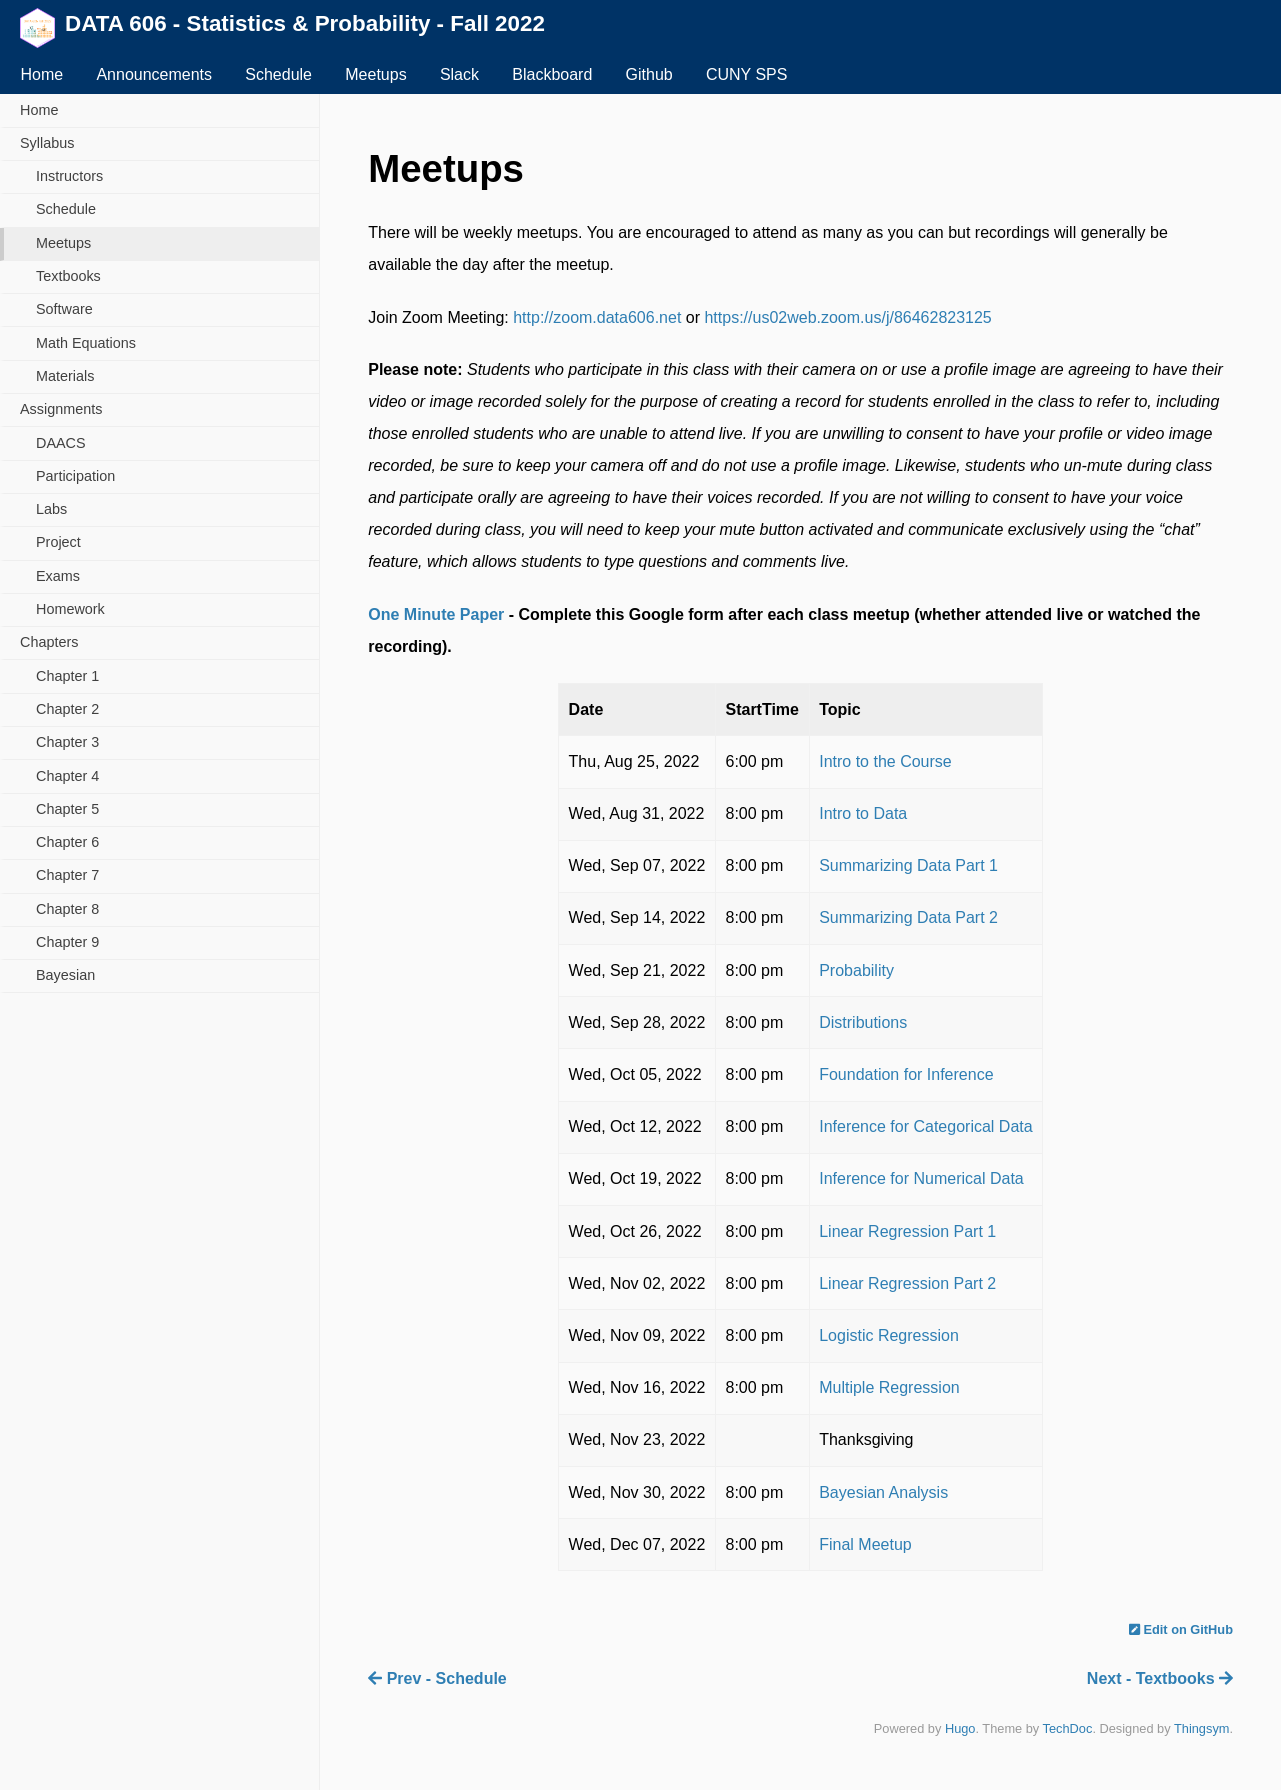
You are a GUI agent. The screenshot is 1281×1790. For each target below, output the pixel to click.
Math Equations (86, 343)
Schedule (278, 74)
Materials (65, 376)
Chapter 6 (67, 842)
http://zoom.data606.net (597, 317)
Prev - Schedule (437, 1678)
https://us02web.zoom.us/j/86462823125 (847, 317)
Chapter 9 (67, 942)
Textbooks (68, 276)
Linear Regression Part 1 (907, 1231)
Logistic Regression (889, 1335)
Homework (70, 609)
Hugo (960, 1728)
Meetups (375, 74)
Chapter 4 (67, 776)
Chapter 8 (67, 909)
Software (64, 309)
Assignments (61, 409)
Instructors (69, 176)
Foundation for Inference (906, 1074)
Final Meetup (865, 1544)
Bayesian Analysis (883, 1492)
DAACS (61, 443)
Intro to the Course (885, 761)
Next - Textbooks (1160, 1678)
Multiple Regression (889, 1387)
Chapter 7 (67, 875)
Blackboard (552, 74)
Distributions (863, 1022)
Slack (459, 74)
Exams (58, 576)
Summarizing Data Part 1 (908, 865)
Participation (75, 476)
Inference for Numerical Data (921, 1178)
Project (58, 542)
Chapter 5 (67, 809)
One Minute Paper (436, 614)
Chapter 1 (67, 676)
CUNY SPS (747, 74)
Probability (856, 970)
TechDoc (1068, 1728)
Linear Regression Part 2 (907, 1283)
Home (41, 74)
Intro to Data (863, 813)
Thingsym (1201, 1728)
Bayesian (65, 975)
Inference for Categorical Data (925, 1126)
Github (649, 74)
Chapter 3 (67, 742)
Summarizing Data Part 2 (908, 917)
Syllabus (47, 143)
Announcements (154, 74)
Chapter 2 (67, 709)
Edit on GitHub (1181, 1629)
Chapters (49, 642)
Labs (51, 509)
